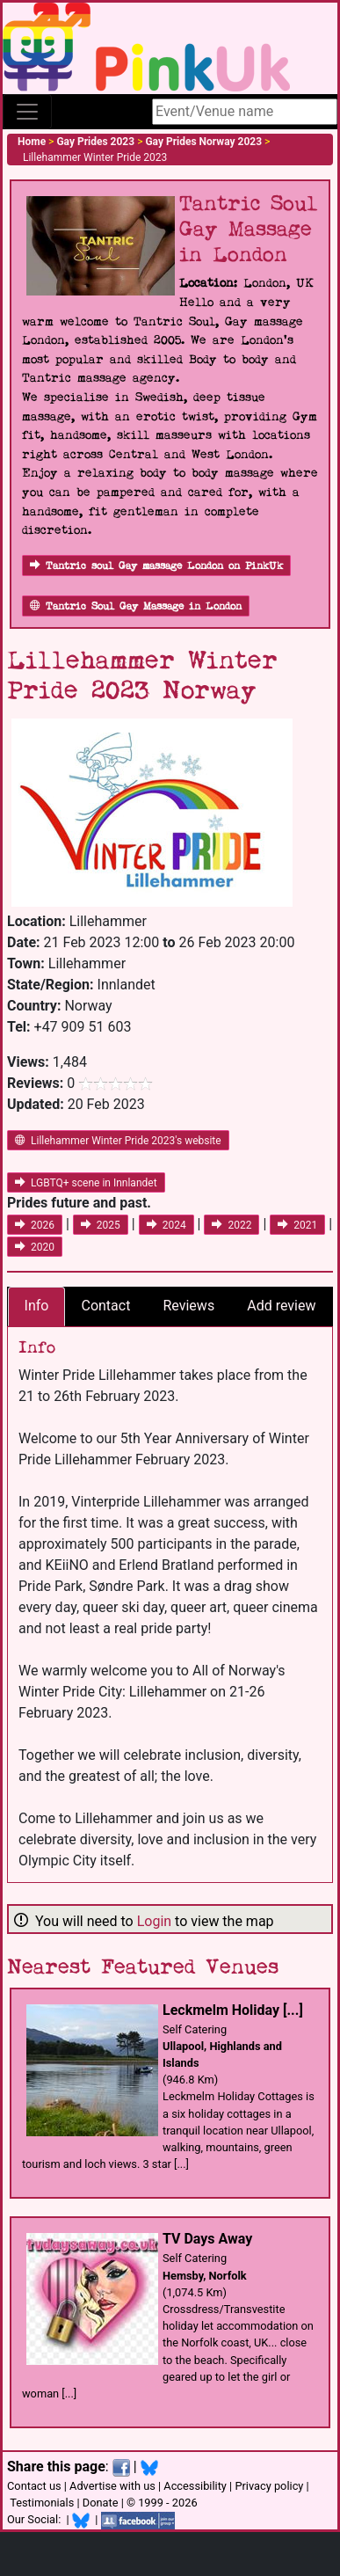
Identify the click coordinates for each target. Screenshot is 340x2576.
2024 (166, 1225)
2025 (100, 1225)
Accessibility (195, 2485)
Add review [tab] (281, 1305)
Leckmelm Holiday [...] (233, 2010)
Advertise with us (112, 2485)
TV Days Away (207, 2238)
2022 (231, 1225)
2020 (34, 1247)
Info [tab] (37, 1305)
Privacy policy (269, 2485)
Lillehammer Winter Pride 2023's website (118, 1141)
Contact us (34, 2485)
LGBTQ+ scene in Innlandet (86, 1183)
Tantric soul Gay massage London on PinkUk (156, 565)
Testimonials (42, 2502)
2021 (297, 1225)
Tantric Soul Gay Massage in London (136, 606)
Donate (101, 2502)
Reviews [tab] (188, 1305)
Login (154, 1921)
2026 (34, 1225)
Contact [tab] (105, 1305)
